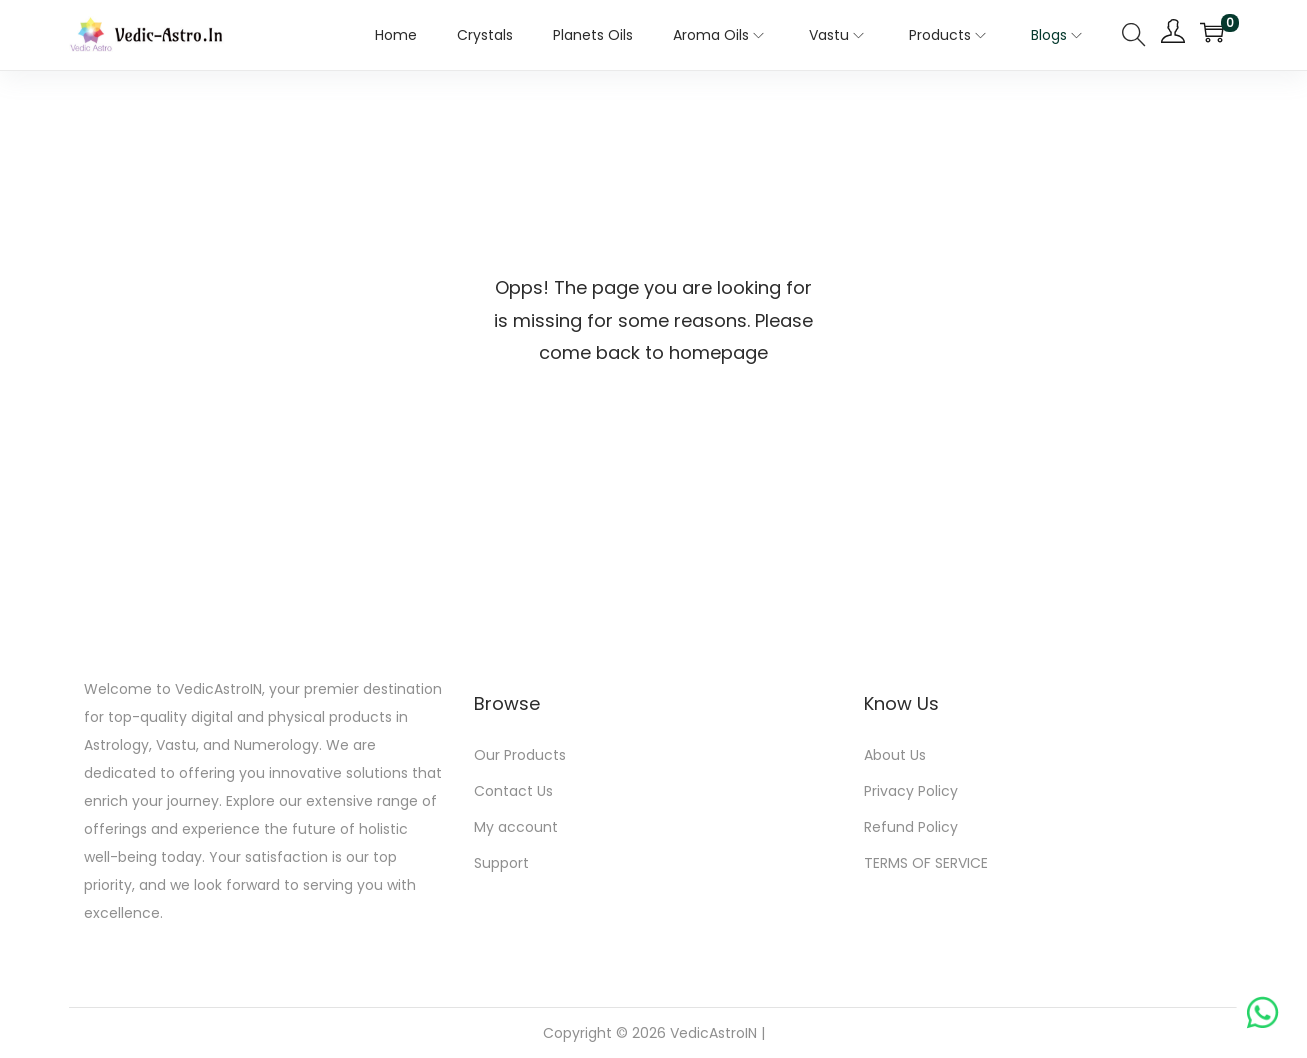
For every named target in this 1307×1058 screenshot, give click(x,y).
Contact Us (513, 791)
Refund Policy (911, 827)
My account (516, 827)
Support (501, 863)
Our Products (520, 755)
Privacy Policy (911, 791)
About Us (895, 755)
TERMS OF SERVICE (926, 863)
